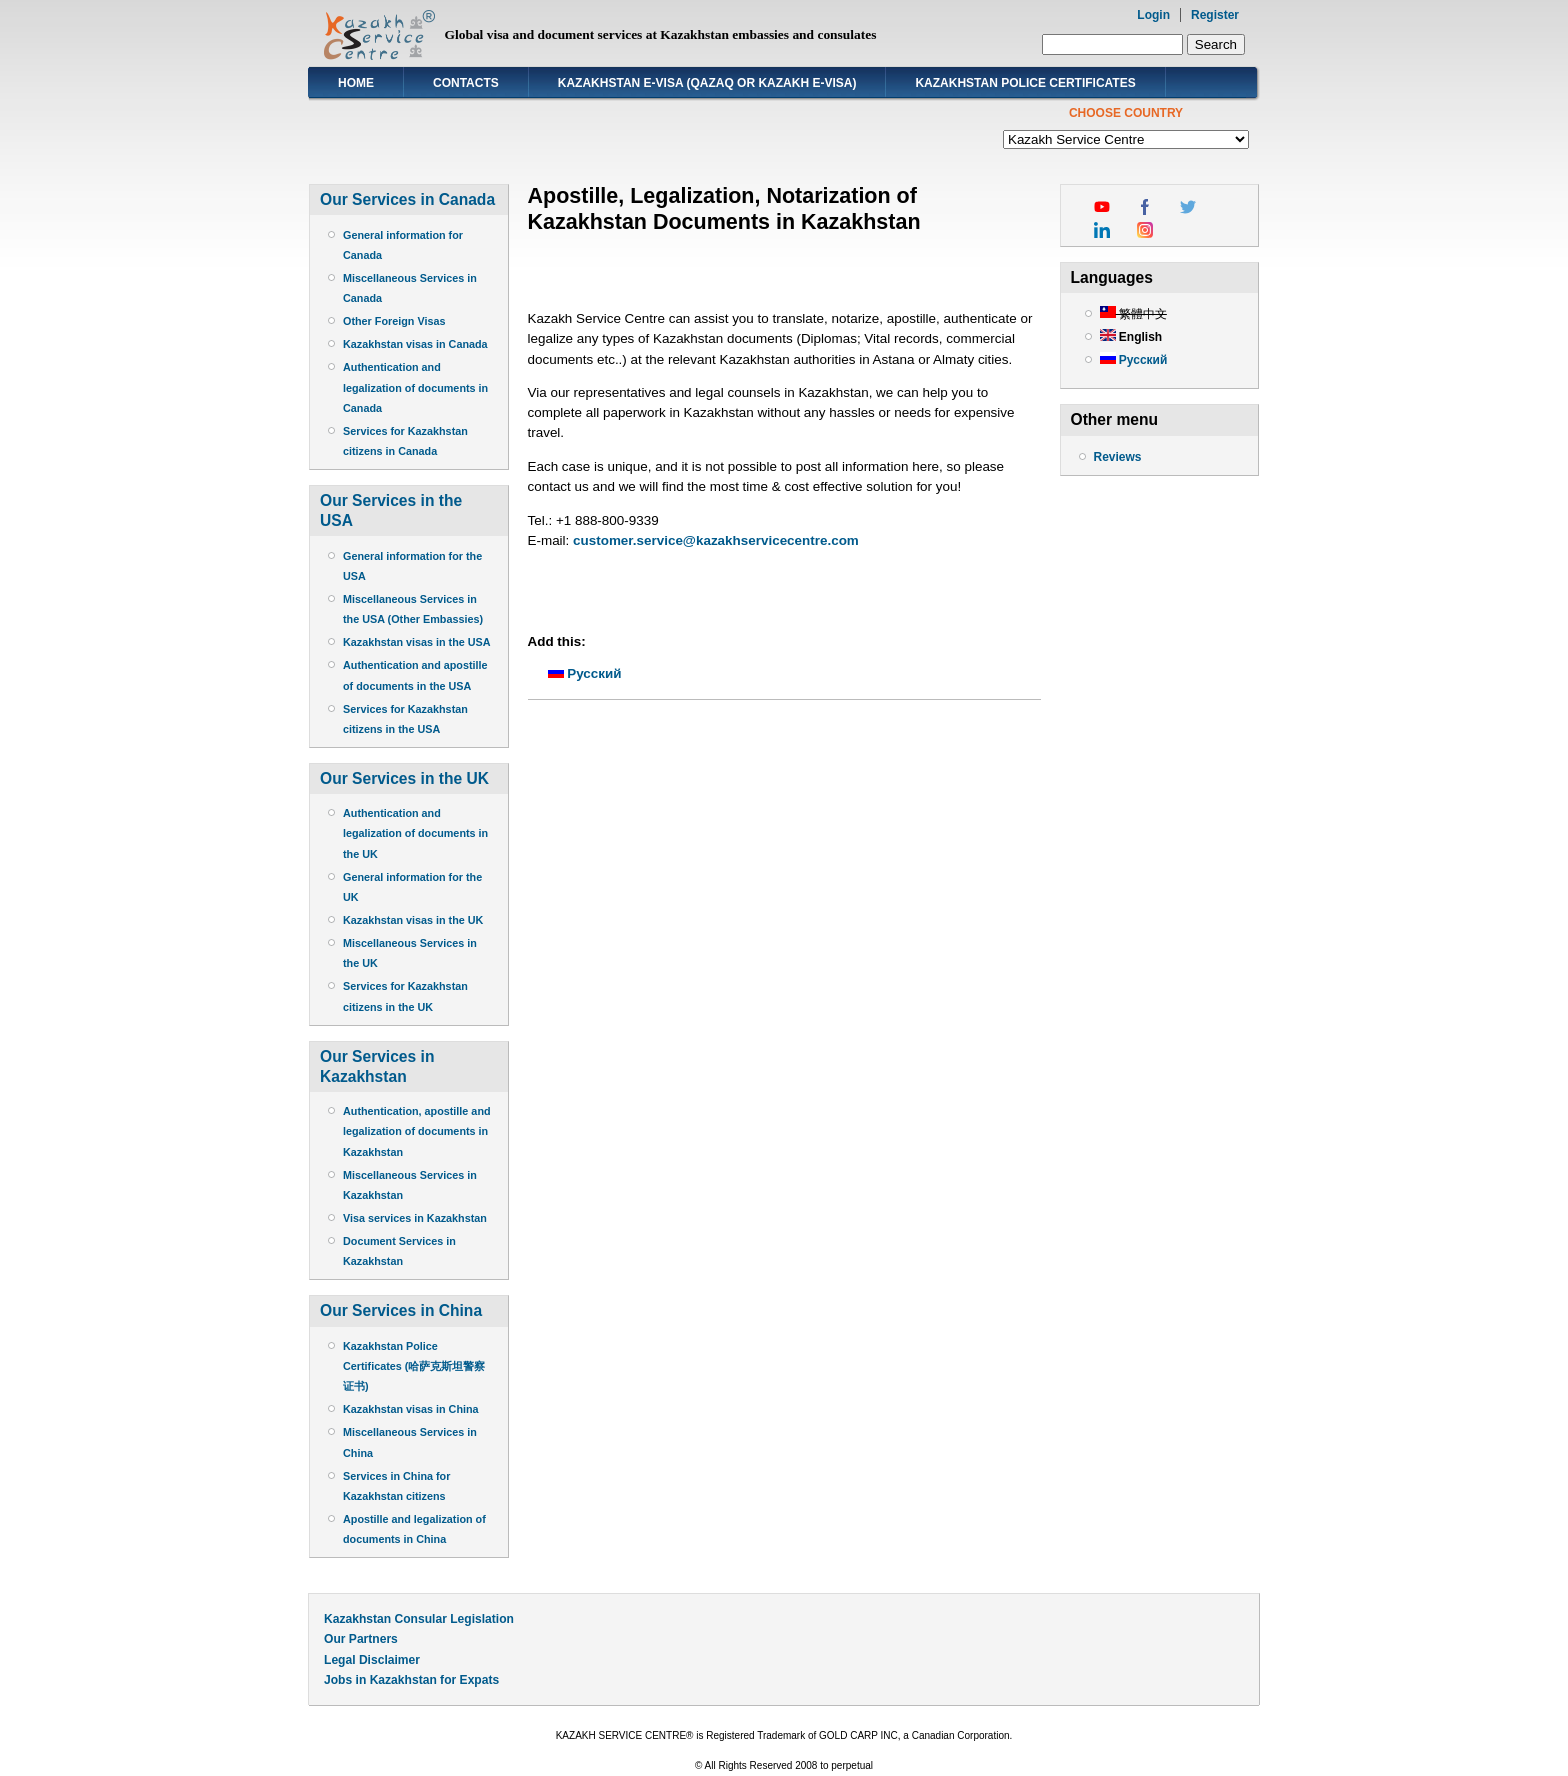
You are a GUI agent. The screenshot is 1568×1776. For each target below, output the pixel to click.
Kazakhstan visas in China (411, 1409)
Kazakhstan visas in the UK (413, 920)
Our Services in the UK (404, 778)
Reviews (1118, 457)
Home (356, 83)
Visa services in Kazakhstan (415, 1218)
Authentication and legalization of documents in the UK (415, 833)
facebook (1145, 207)
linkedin (1102, 230)
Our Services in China (401, 1310)
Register (1215, 15)
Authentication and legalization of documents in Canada (415, 387)
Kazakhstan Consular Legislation (419, 1619)
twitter (1188, 207)
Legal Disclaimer (372, 1660)
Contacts (466, 83)
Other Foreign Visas (394, 321)
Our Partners (361, 1639)
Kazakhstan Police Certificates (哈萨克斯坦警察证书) (414, 1366)
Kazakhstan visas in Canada (415, 344)
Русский (585, 673)
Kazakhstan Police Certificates (1025, 83)
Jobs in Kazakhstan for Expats (411, 1680)
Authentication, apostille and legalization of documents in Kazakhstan (417, 1131)
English (1131, 337)
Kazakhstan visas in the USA (417, 642)
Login (1153, 15)
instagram (1145, 230)
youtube (1102, 207)
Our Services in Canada (407, 199)
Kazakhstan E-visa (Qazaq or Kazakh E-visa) (707, 83)
